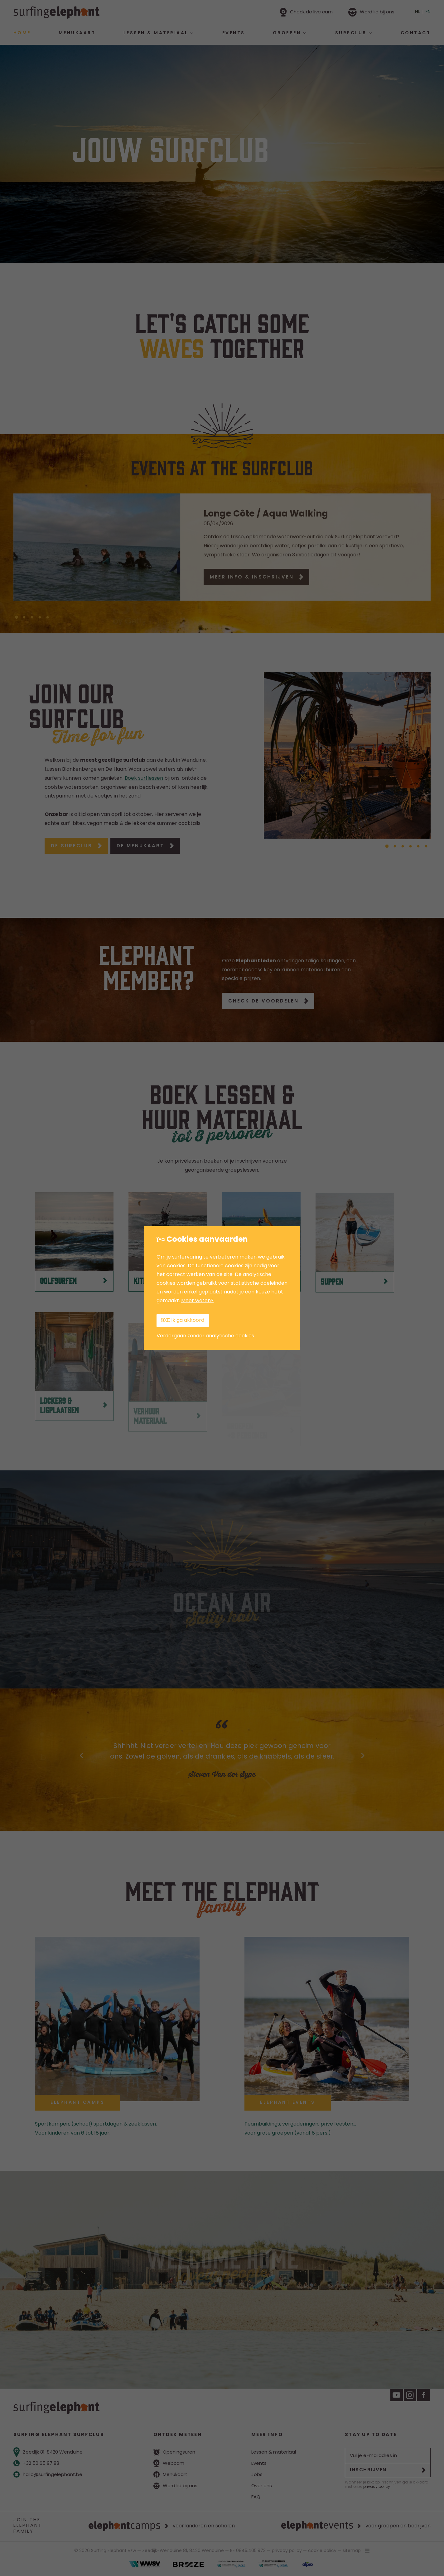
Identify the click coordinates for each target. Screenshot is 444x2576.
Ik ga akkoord (182, 1320)
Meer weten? (197, 1300)
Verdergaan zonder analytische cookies (205, 1336)
